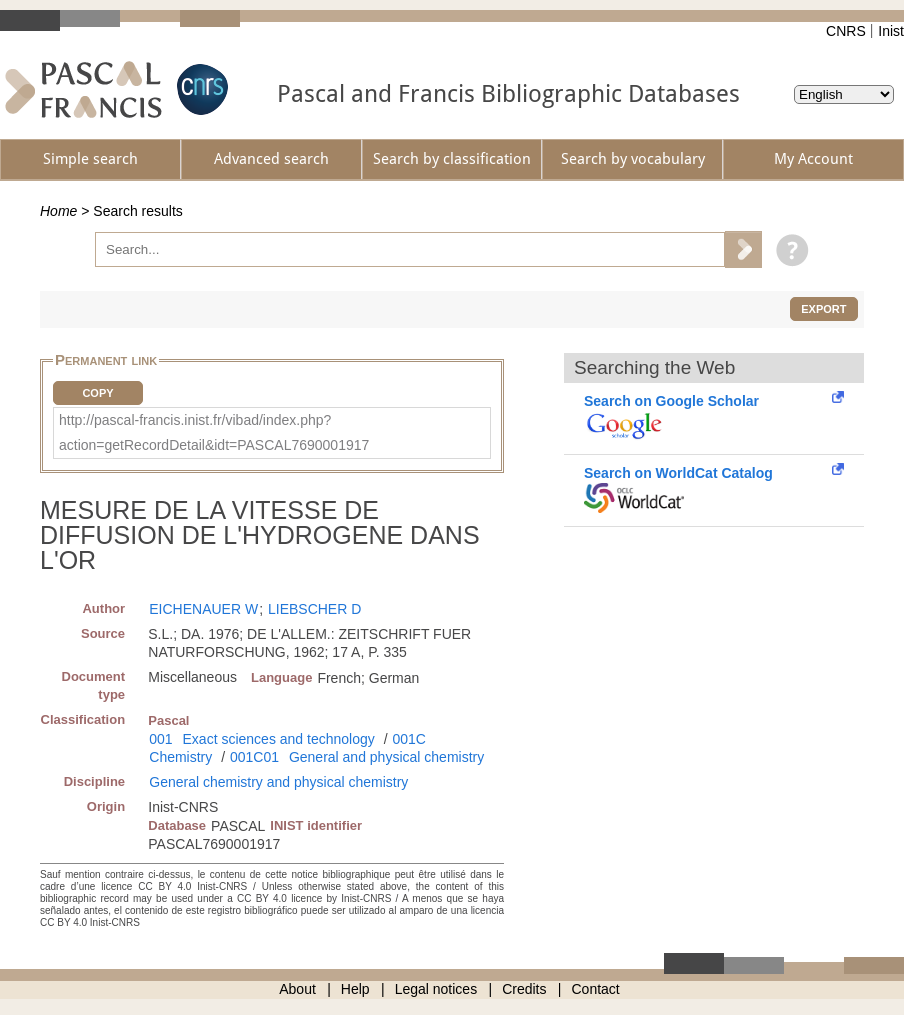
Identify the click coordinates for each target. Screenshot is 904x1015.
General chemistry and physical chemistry (278, 782)
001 (160, 739)
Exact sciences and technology (279, 739)
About (297, 989)
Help (355, 989)
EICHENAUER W (203, 609)
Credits (524, 989)
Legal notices (436, 989)
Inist (891, 31)
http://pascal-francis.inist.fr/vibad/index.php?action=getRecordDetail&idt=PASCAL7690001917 (214, 432)
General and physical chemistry (386, 757)
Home (58, 211)
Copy (97, 393)
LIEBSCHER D (314, 609)
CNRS (846, 31)
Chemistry (180, 757)
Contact (596, 989)
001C (408, 739)
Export (823, 309)
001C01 (254, 757)
